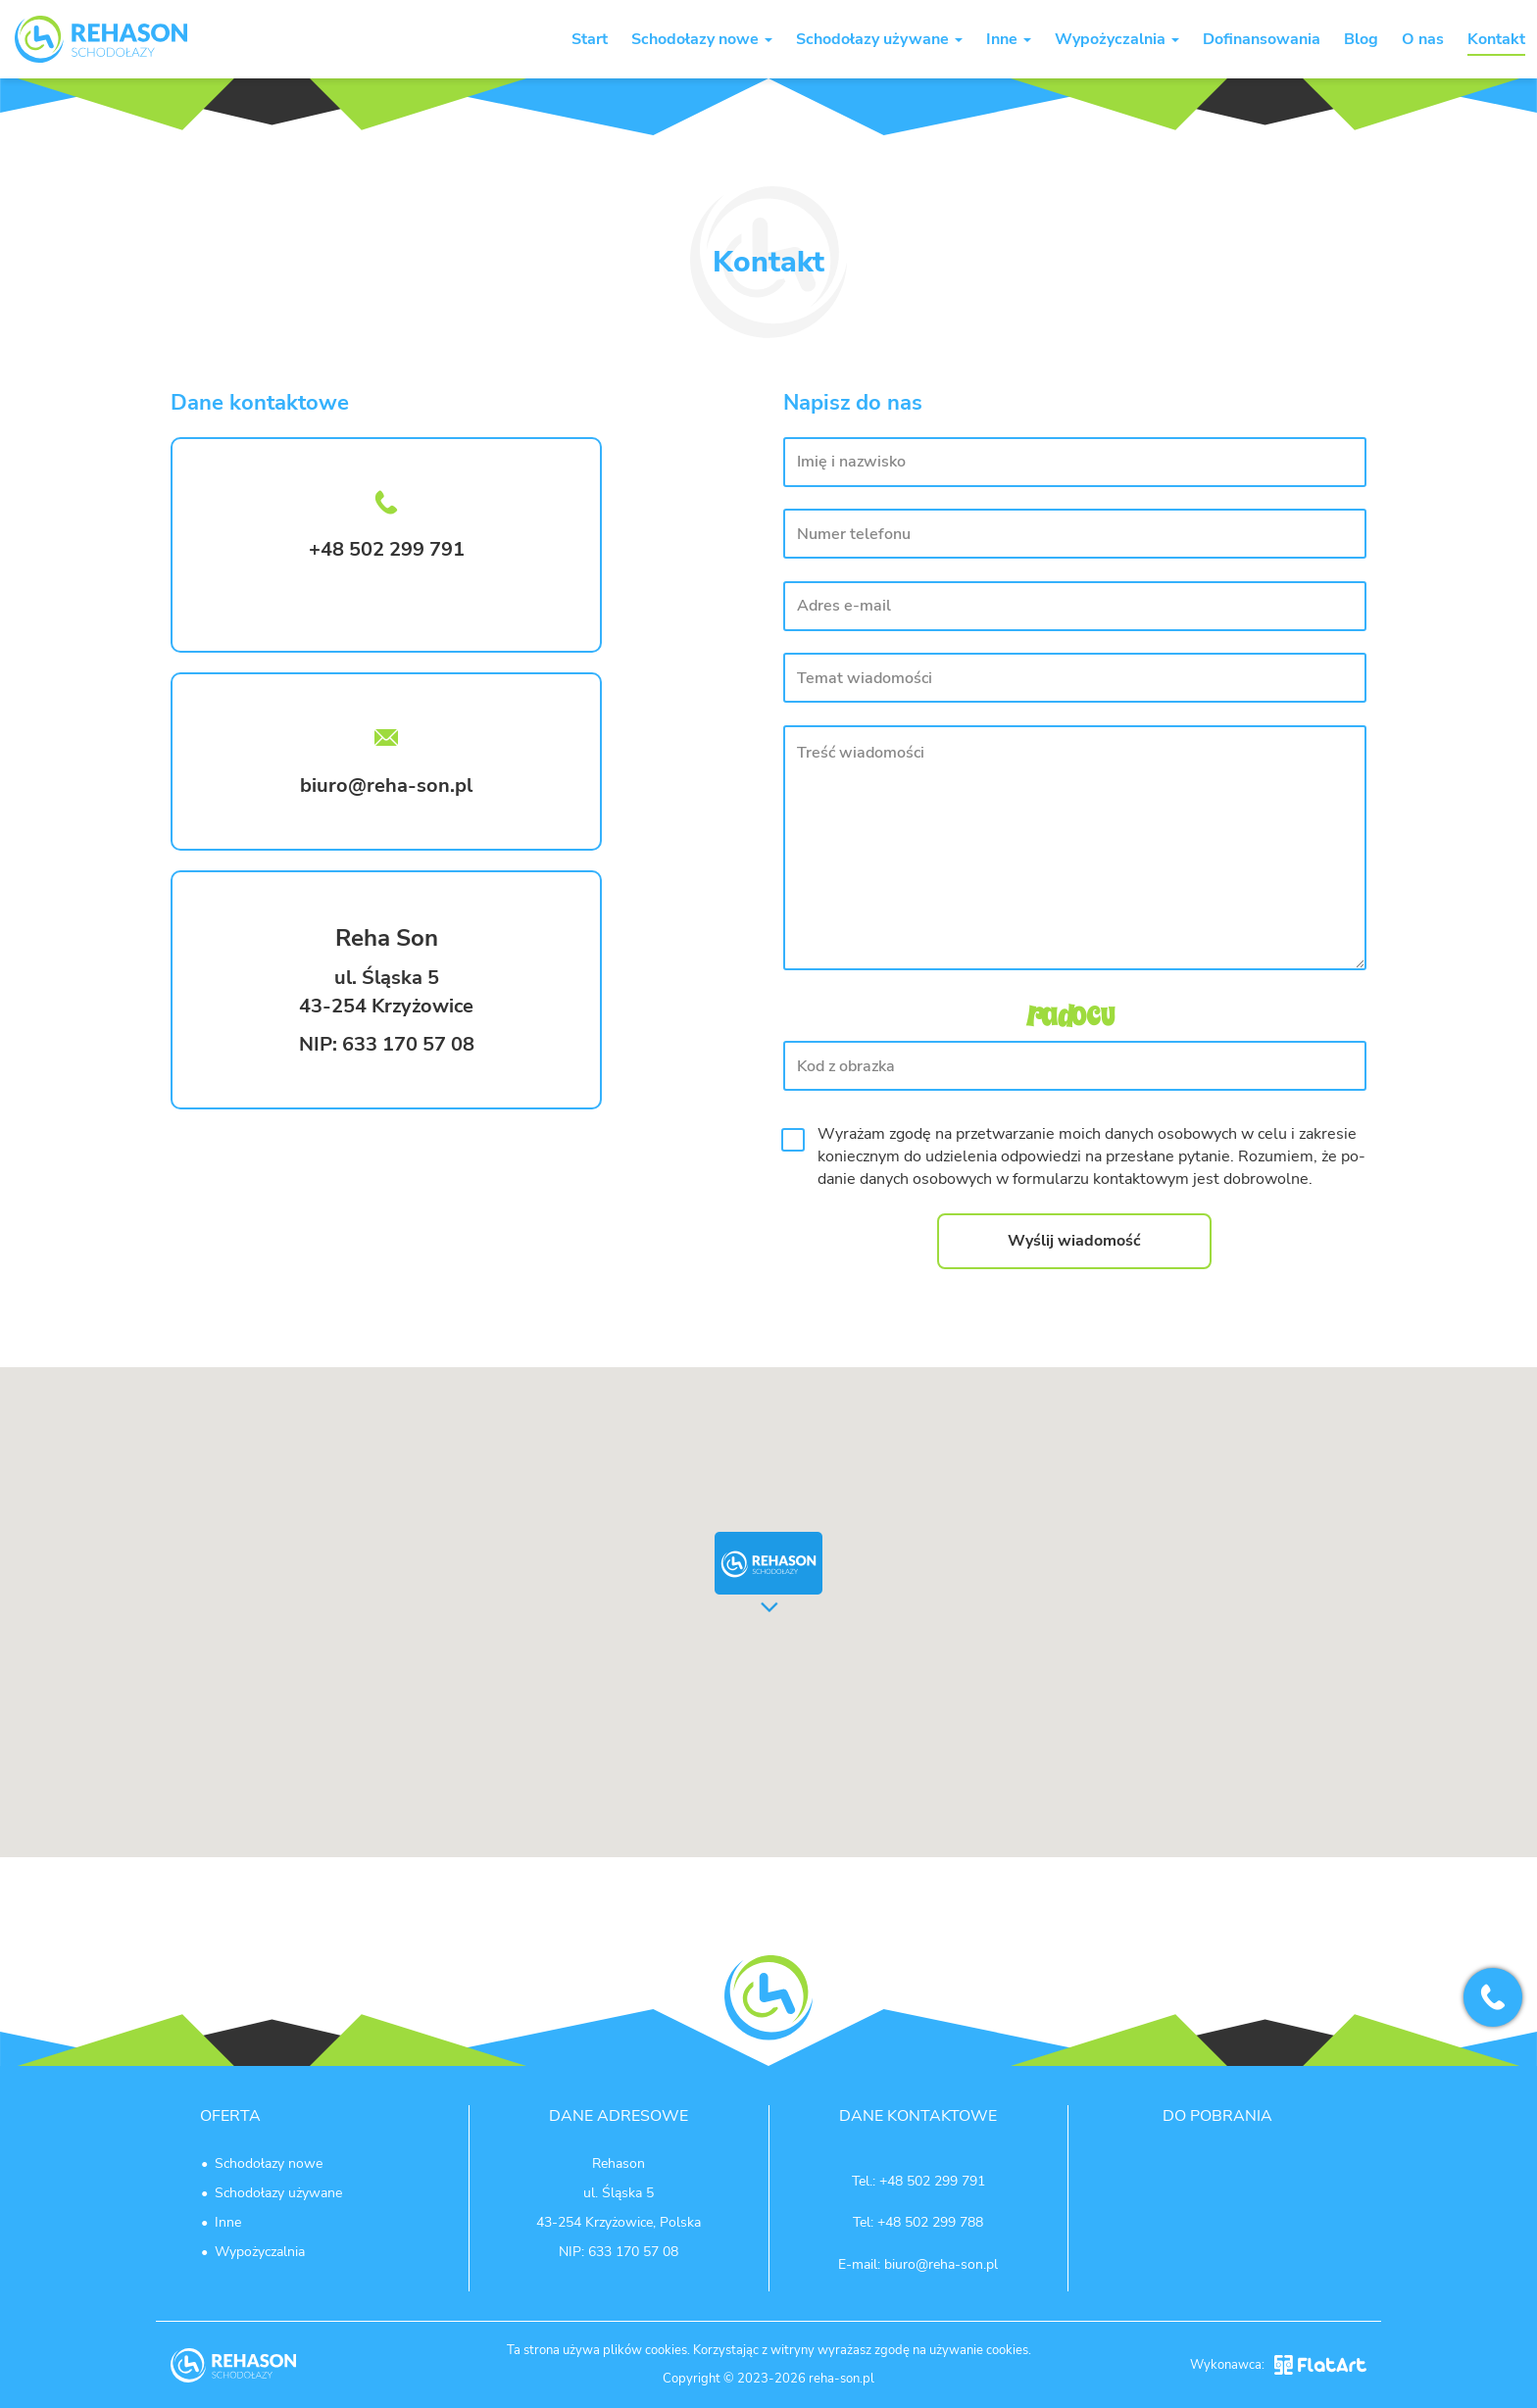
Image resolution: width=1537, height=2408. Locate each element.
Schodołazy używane (879, 39)
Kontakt (1496, 39)
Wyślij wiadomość (1074, 1241)
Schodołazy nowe (701, 39)
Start (589, 39)
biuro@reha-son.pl (386, 785)
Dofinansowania (1261, 39)
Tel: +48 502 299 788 (918, 2222)
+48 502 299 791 (932, 2181)
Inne (1008, 39)
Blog (1361, 39)
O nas (1423, 39)
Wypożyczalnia (1117, 39)
